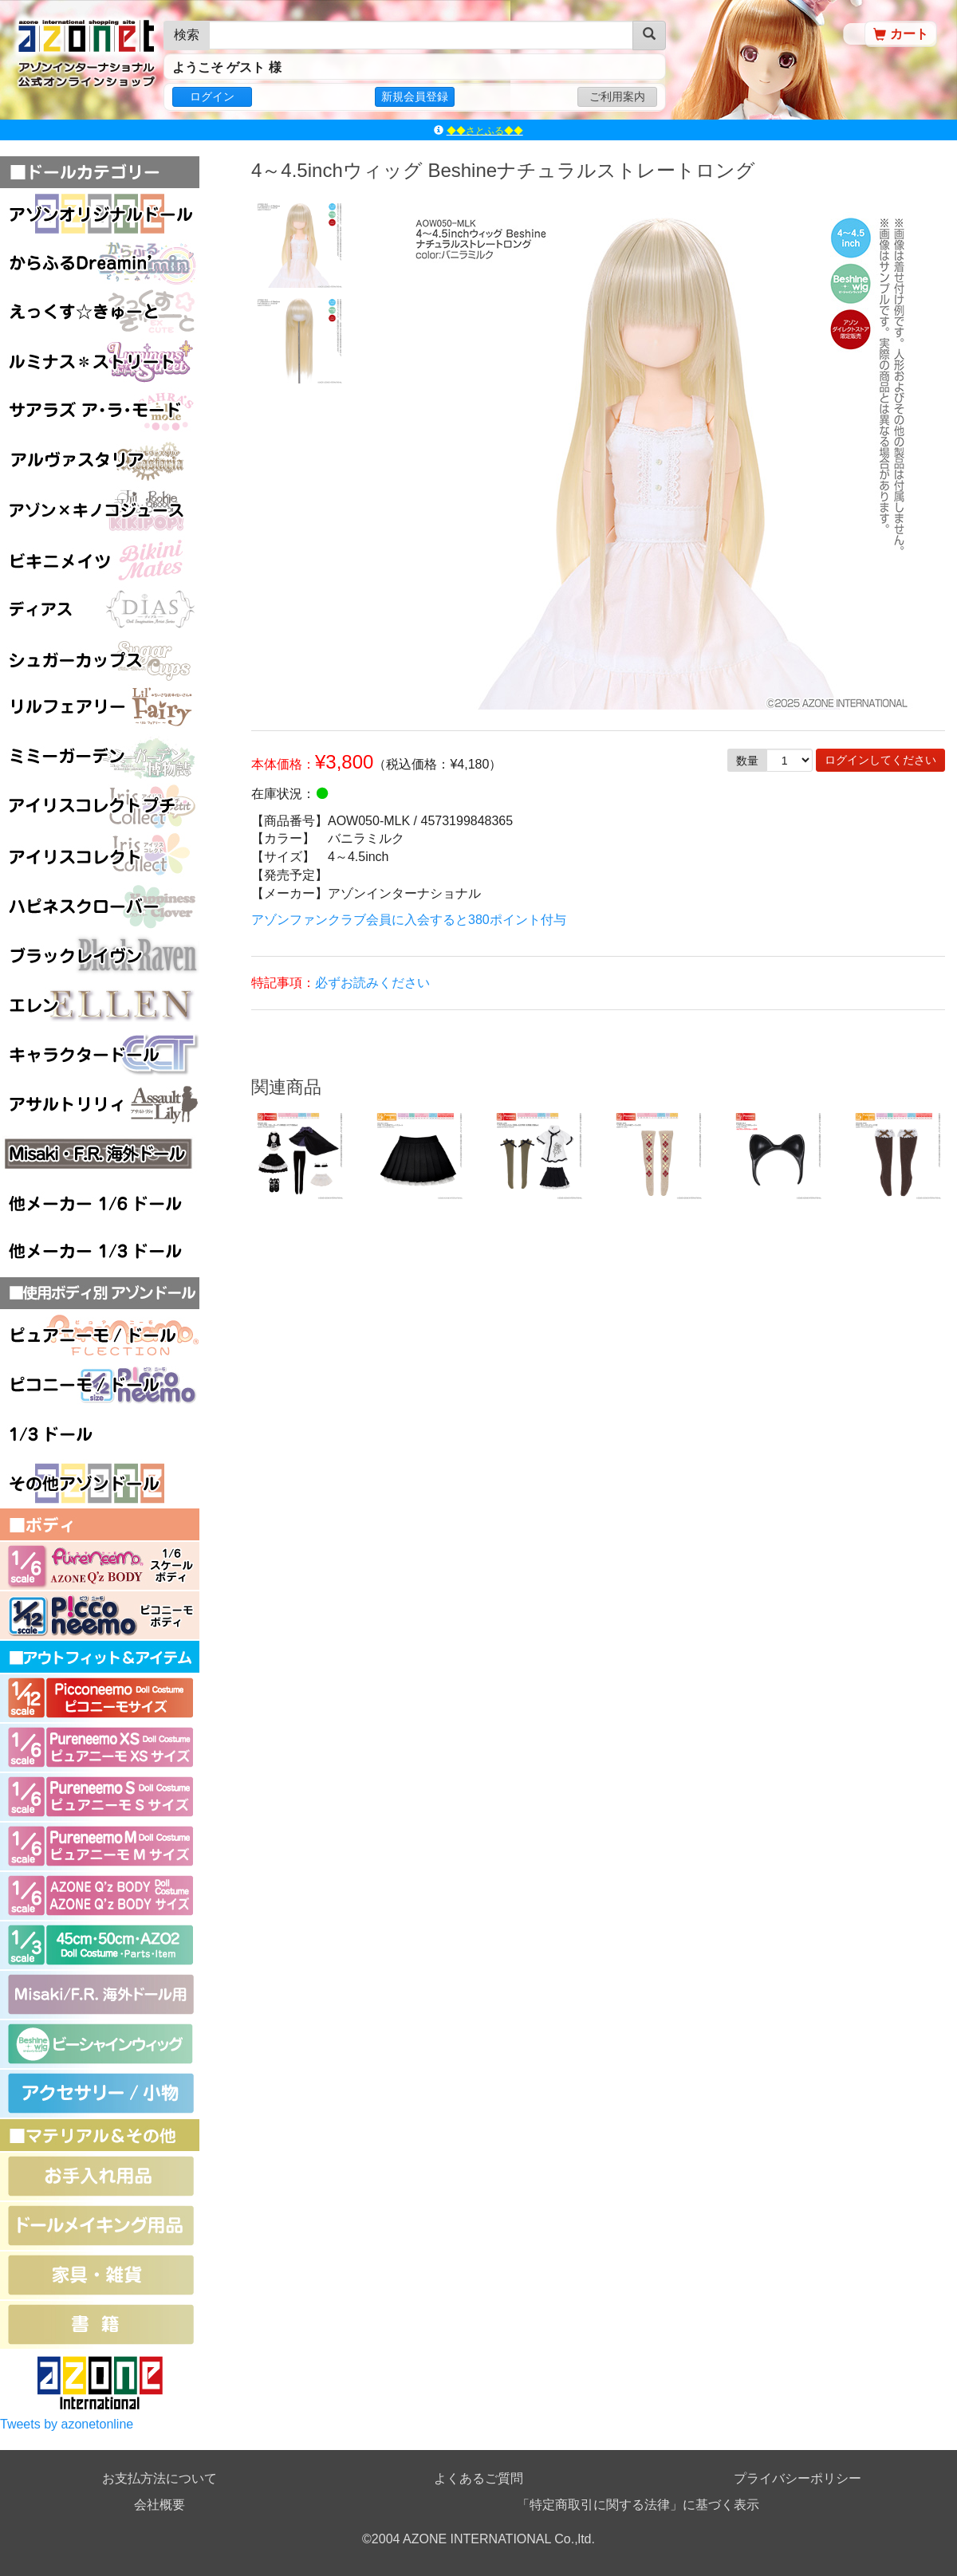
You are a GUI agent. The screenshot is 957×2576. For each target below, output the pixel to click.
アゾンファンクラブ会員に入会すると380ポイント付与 (408, 919)
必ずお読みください (372, 982)
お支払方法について (159, 2478)
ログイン (212, 96)
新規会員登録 (414, 96)
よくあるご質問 (478, 2478)
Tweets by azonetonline (66, 2424)
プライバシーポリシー (797, 2478)
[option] (299, 244)
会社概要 (159, 2504)
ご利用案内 (617, 96)
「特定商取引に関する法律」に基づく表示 (638, 2504)
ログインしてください (880, 759)
